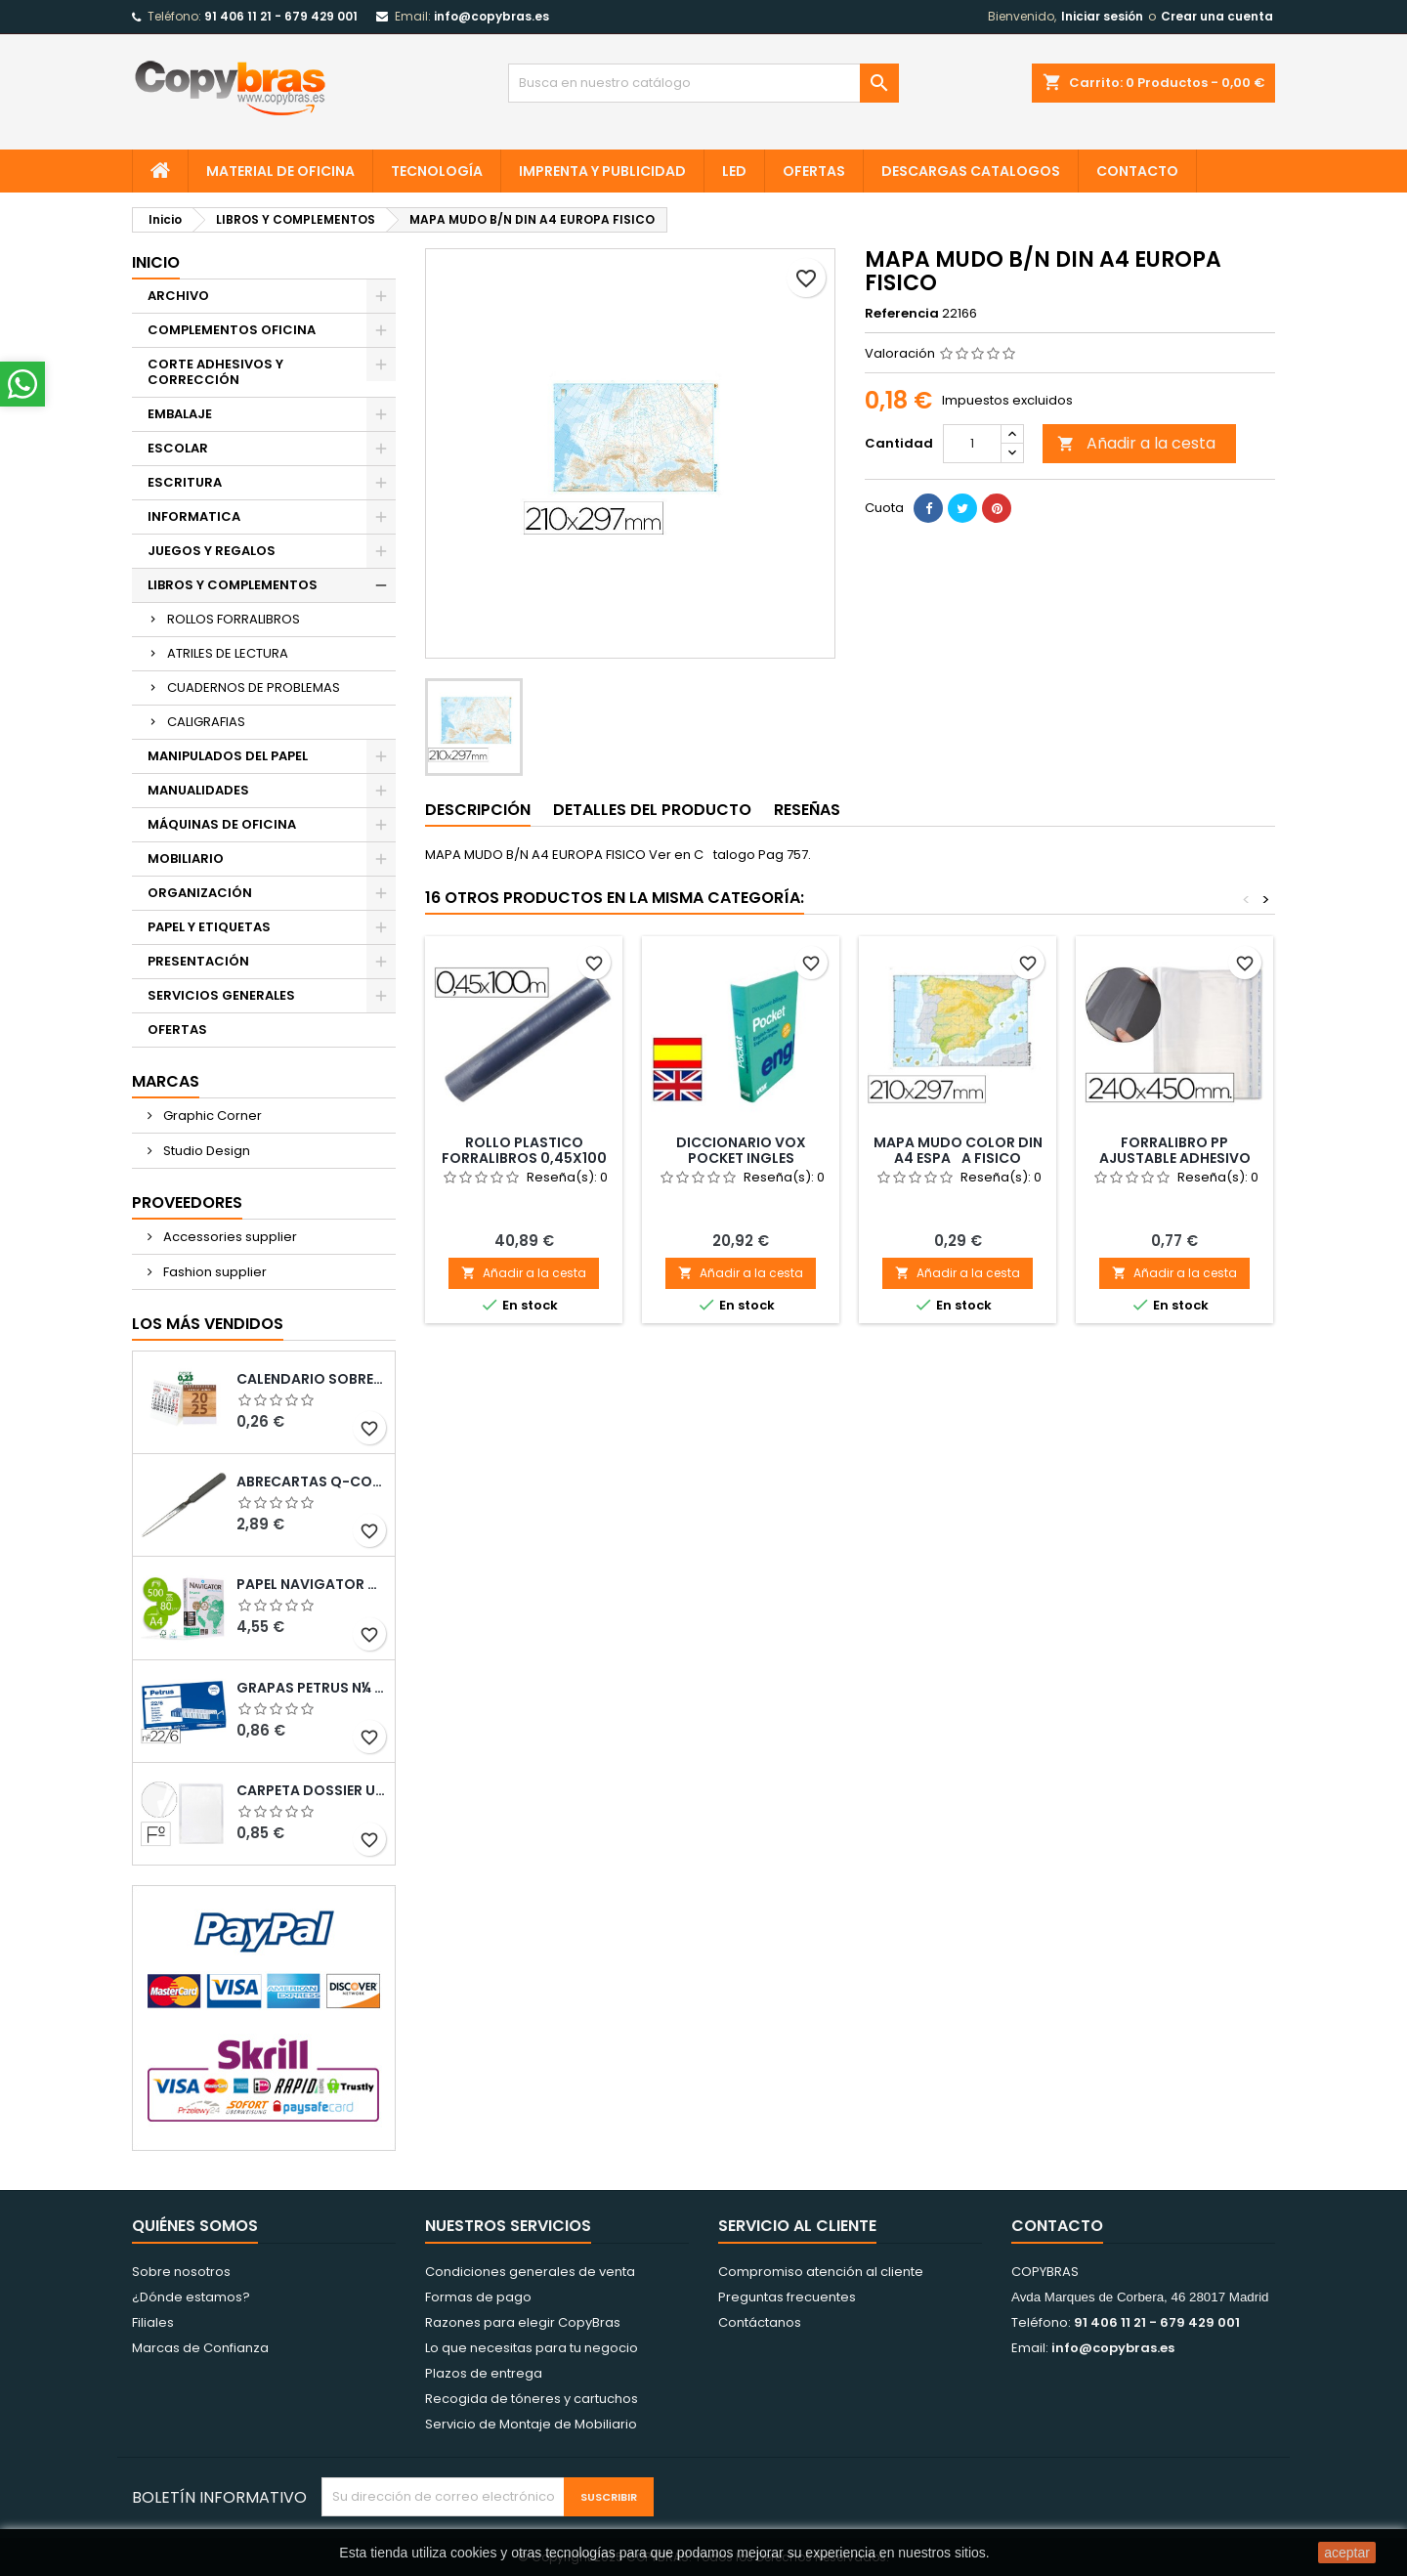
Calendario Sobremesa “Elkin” (311, 1379)
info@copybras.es (491, 16)
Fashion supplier (213, 1272)
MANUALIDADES (198, 790)
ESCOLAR (178, 448)
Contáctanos (759, 2322)
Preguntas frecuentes (787, 2297)
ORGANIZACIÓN (200, 892)
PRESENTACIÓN (198, 961)
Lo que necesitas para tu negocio (531, 2348)
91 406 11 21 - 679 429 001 (281, 16)
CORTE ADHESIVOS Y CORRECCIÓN (215, 372)
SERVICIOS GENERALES (221, 995)
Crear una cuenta (1217, 16)
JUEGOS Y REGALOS (212, 550)
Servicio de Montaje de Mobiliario (531, 2424)
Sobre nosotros (181, 2271)
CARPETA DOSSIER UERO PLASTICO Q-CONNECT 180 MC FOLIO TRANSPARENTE (311, 1790)
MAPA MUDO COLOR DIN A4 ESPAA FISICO (958, 1150)
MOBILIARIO (186, 858)
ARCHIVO (178, 295)
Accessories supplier (228, 1236)
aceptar (1347, 2552)
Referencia (902, 313)
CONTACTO (1137, 171)
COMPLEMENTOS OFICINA (232, 330)
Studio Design (205, 1150)
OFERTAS (814, 171)
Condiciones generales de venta (530, 2271)
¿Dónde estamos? (191, 2297)
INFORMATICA (194, 516)
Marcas (165, 1081)
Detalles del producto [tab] (652, 809)
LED (734, 171)
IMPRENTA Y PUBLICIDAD (602, 171)
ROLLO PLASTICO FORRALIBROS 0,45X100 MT (524, 1158)
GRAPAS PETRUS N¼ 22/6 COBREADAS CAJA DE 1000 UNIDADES (311, 1688)
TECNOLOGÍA (437, 171)
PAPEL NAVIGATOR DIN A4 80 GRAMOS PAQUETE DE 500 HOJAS (311, 1584)
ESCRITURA (185, 482)
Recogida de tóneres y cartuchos (531, 2398)
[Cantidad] (972, 443)
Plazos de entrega (483, 2373)
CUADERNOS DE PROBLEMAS (253, 687)
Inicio (156, 262)
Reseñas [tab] (807, 809)
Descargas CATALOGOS (970, 171)
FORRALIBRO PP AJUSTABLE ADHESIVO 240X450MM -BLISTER (1175, 1158)
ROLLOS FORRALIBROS (233, 619)
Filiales (153, 2322)
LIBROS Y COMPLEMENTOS (233, 585)
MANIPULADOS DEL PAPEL (228, 756)
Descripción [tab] (478, 809)
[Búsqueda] (703, 83)
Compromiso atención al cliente (820, 2271)
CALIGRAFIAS (206, 721)
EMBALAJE (180, 414)
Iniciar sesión (1102, 16)
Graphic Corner (211, 1115)
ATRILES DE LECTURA (227, 653)
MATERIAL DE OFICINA (280, 171)
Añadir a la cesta (1136, 443)
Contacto (1057, 2225)
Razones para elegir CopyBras (522, 2322)
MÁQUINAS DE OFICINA (222, 824)
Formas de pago (478, 2297)
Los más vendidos (207, 1323)
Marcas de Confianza (200, 2348)
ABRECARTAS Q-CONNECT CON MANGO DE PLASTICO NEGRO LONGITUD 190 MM (311, 1481)
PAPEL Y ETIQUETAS (209, 927)
